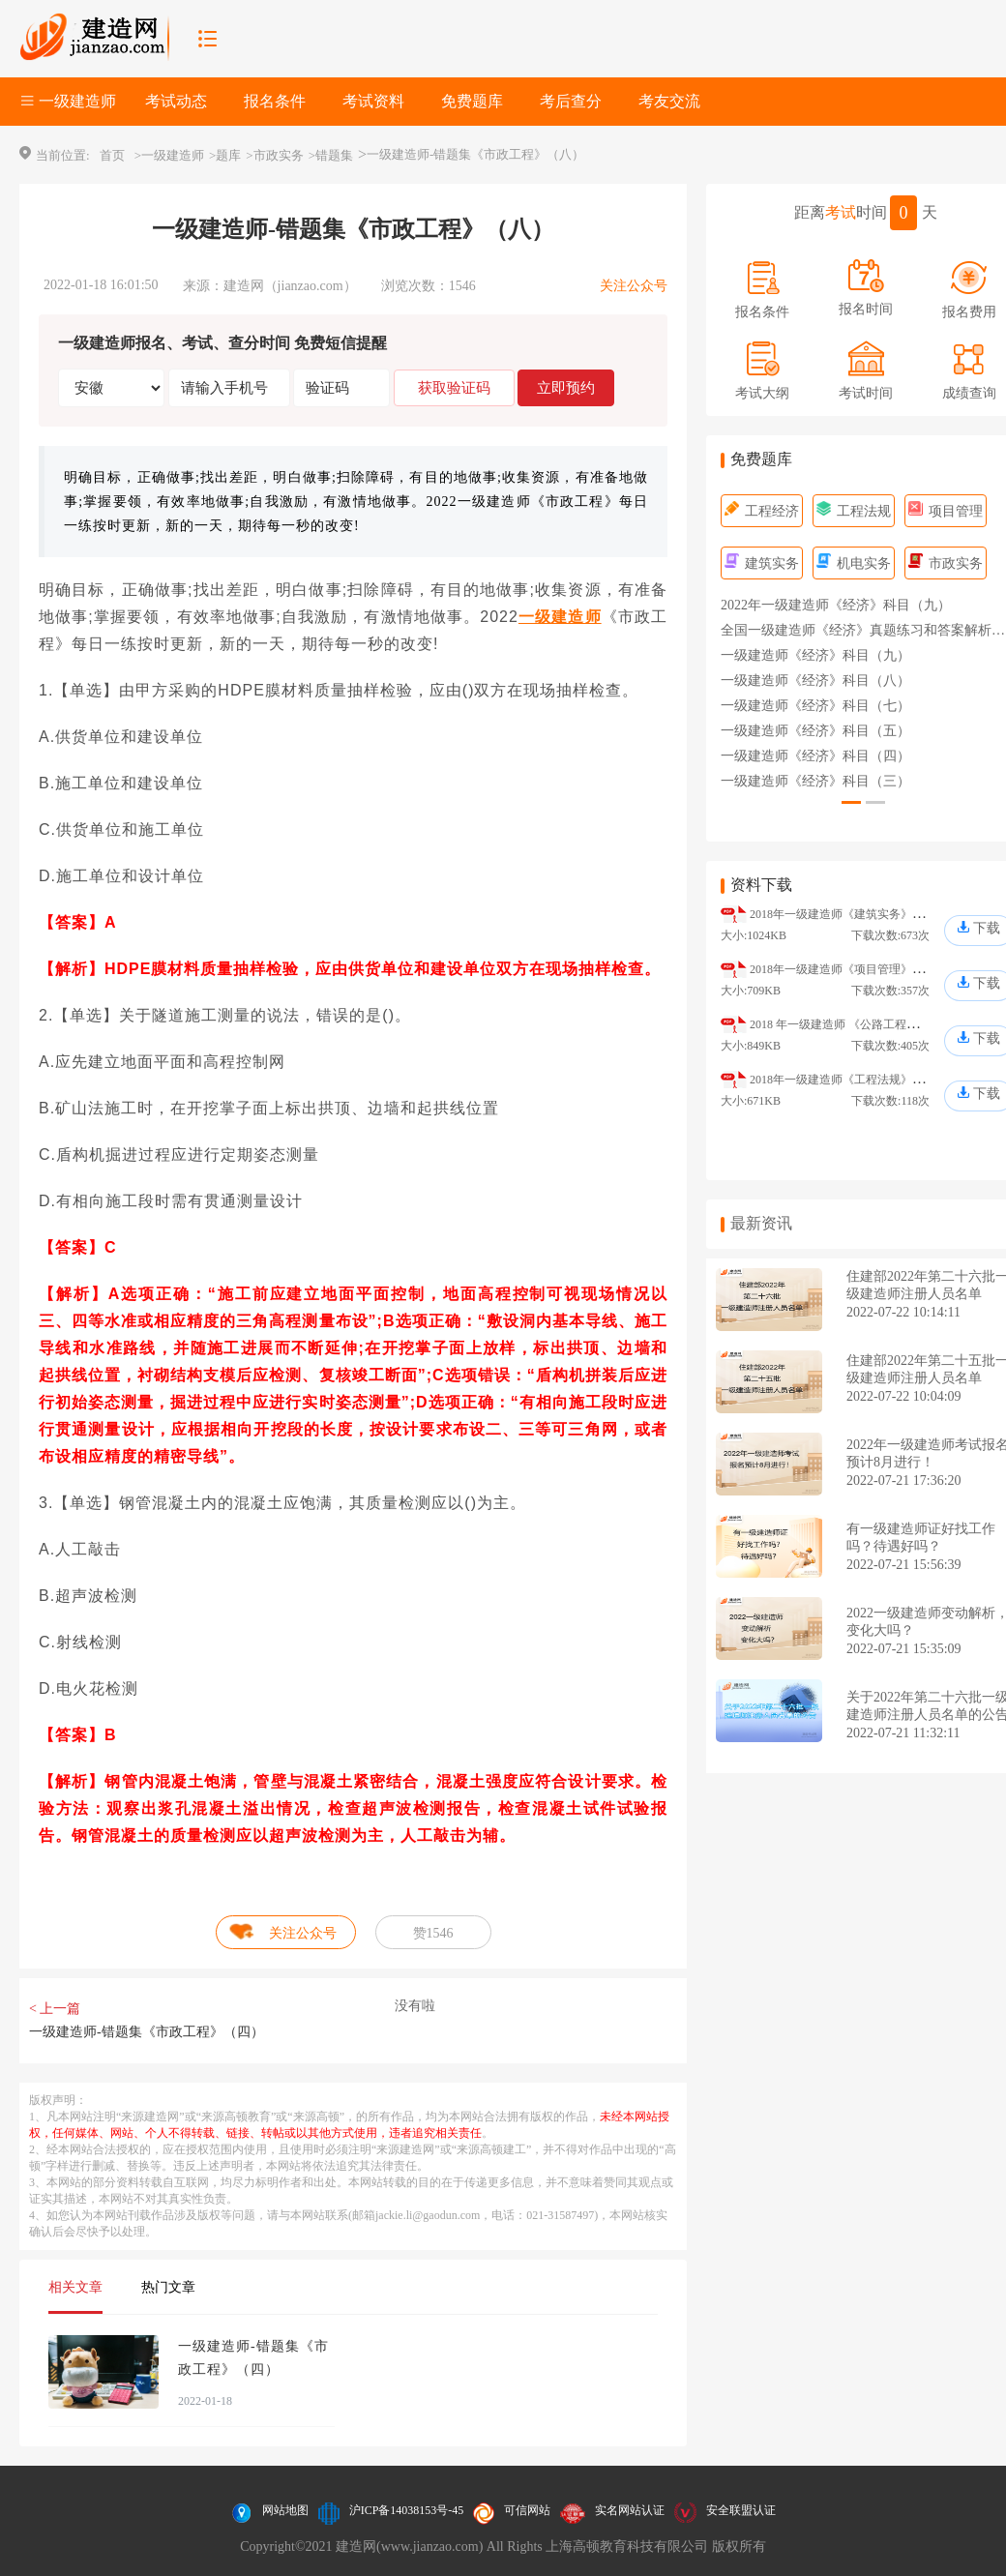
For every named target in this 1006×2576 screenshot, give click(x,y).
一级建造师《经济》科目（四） (815, 756)
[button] (851, 802)
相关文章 (75, 2287)
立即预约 (566, 387)
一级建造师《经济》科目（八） (815, 680)
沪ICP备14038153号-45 (406, 2510)
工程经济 (762, 511)
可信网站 (527, 2510)
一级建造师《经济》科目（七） (815, 705)
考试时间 (866, 393)
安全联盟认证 (741, 2510)
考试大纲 (762, 393)
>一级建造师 (169, 155)
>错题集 (331, 155)
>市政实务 (274, 155)
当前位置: (63, 155)
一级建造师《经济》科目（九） (815, 655)
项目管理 (945, 511)
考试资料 (373, 101)
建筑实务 (762, 563)
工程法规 (853, 511)
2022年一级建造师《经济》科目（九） (836, 605)
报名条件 (275, 101)
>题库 (225, 155)
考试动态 (176, 101)
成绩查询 (969, 393)
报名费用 (969, 312)
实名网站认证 (630, 2510)
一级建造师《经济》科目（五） (815, 731)
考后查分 (571, 101)
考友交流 (669, 101)
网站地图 (285, 2510)
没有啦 (415, 2006)
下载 (986, 928)
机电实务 (853, 563)
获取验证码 (454, 387)
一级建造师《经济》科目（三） (815, 781)
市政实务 (945, 563)
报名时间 (866, 309)
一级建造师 (560, 616)
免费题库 (472, 101)
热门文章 (168, 2287)
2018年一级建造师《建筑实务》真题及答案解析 (871, 914)
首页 (112, 155)
